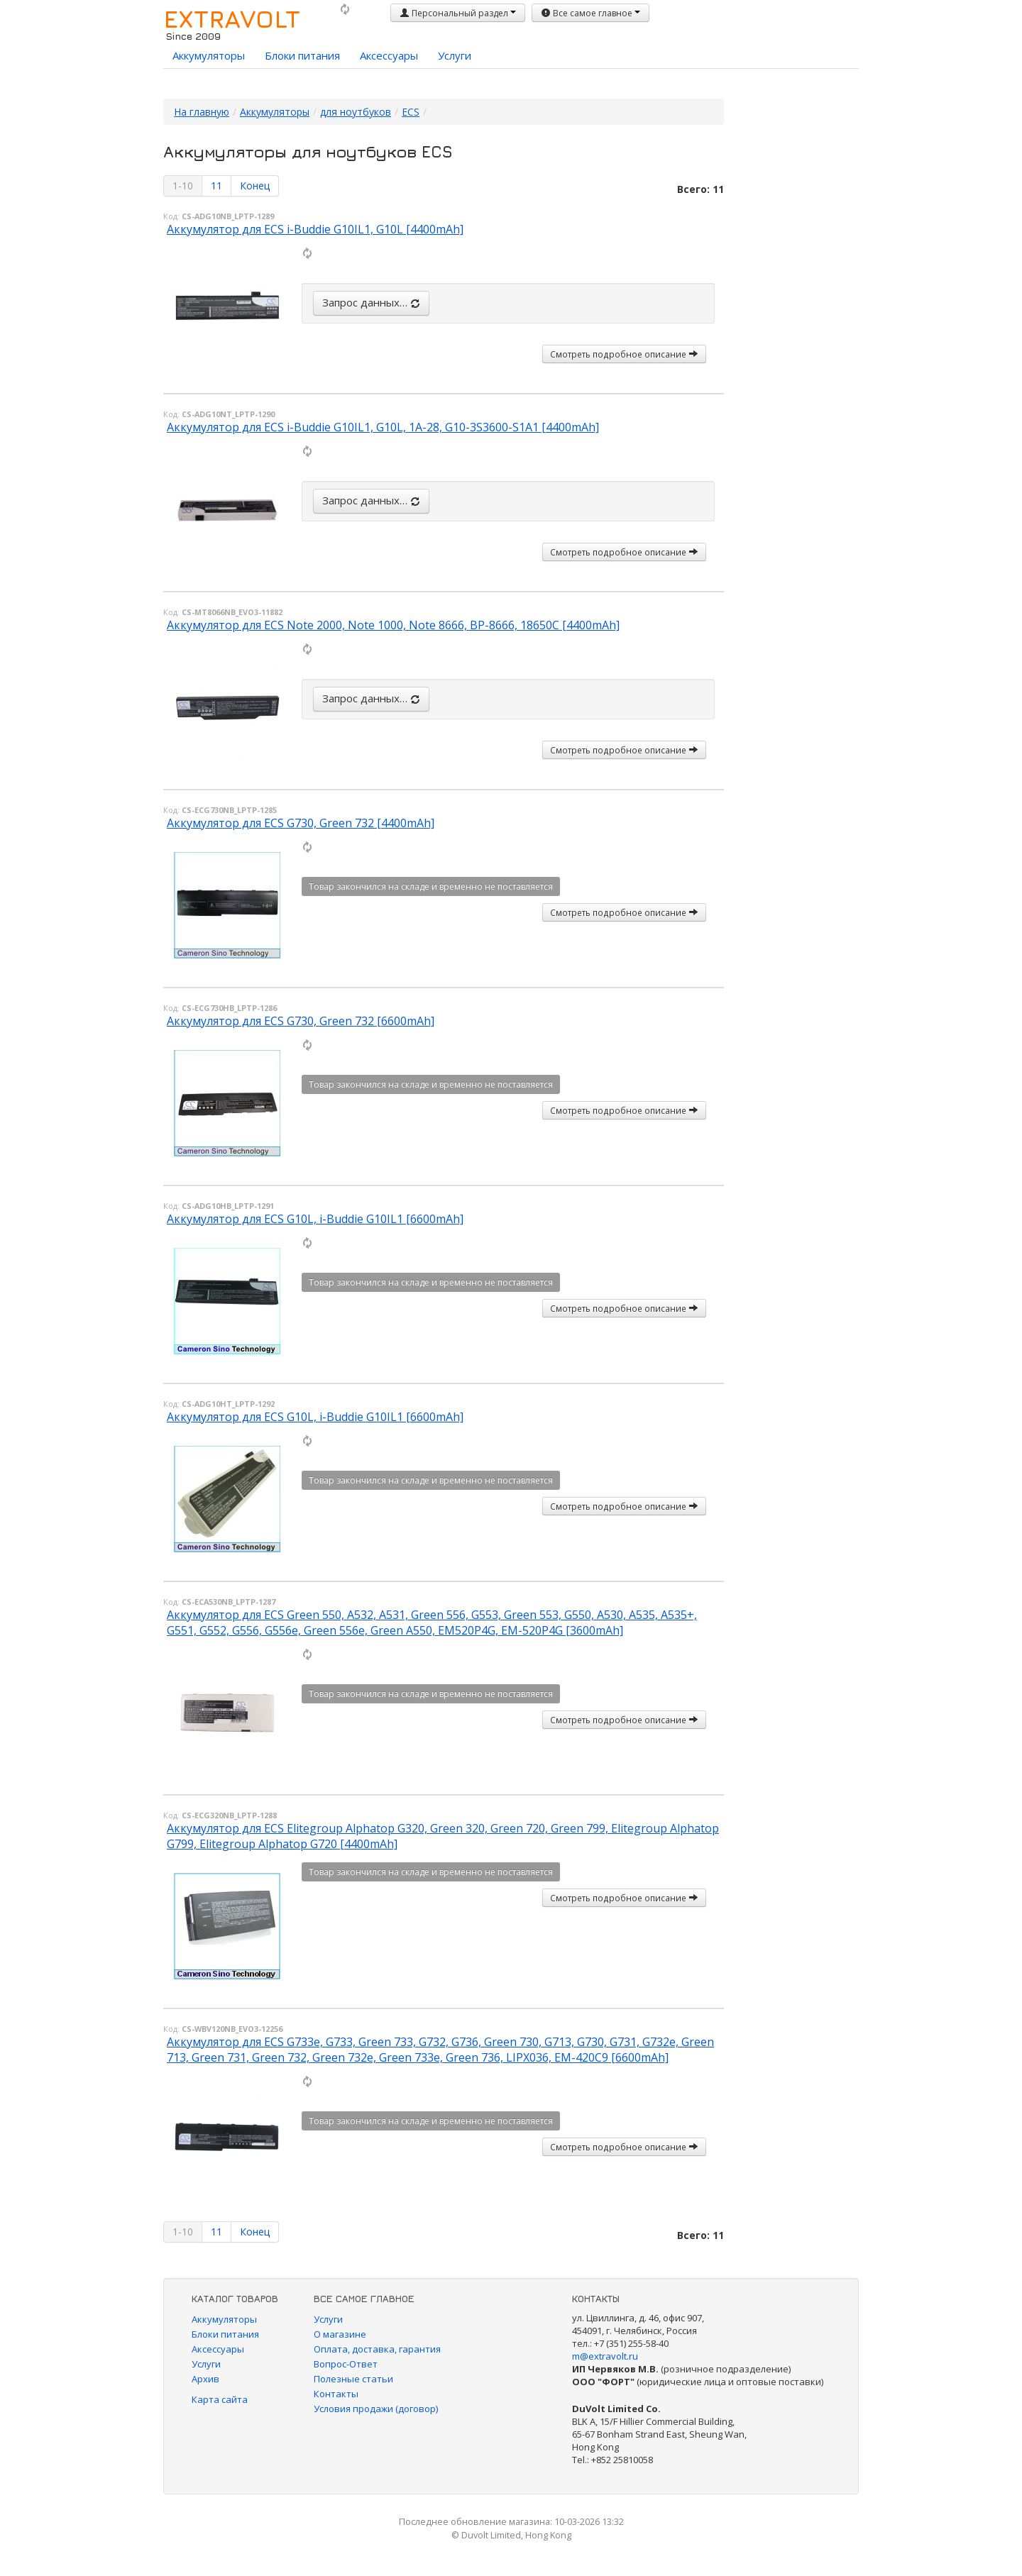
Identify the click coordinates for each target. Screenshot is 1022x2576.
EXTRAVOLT (231, 18)
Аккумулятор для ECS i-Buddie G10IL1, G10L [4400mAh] (315, 229)
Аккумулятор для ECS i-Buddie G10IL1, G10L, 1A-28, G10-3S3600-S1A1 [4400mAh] (383, 427)
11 (216, 185)
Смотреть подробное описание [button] (624, 354)
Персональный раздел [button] (458, 13)
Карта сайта (220, 2399)
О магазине (340, 2334)
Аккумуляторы (208, 55)
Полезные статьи (353, 2378)
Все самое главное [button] (590, 13)
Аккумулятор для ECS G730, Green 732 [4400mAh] (300, 823)
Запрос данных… (371, 302)
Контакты (336, 2393)
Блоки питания (302, 55)
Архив (205, 2378)
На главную (201, 111)
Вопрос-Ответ (346, 2363)
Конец (255, 185)
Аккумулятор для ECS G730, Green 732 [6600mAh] (300, 1021)
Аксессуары (389, 55)
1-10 (182, 185)
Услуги (454, 55)
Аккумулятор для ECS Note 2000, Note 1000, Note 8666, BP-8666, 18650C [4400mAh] (393, 625)
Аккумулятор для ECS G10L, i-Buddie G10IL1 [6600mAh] (315, 1219)
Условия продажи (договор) (376, 2408)
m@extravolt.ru (605, 2356)
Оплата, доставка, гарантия (377, 2349)
